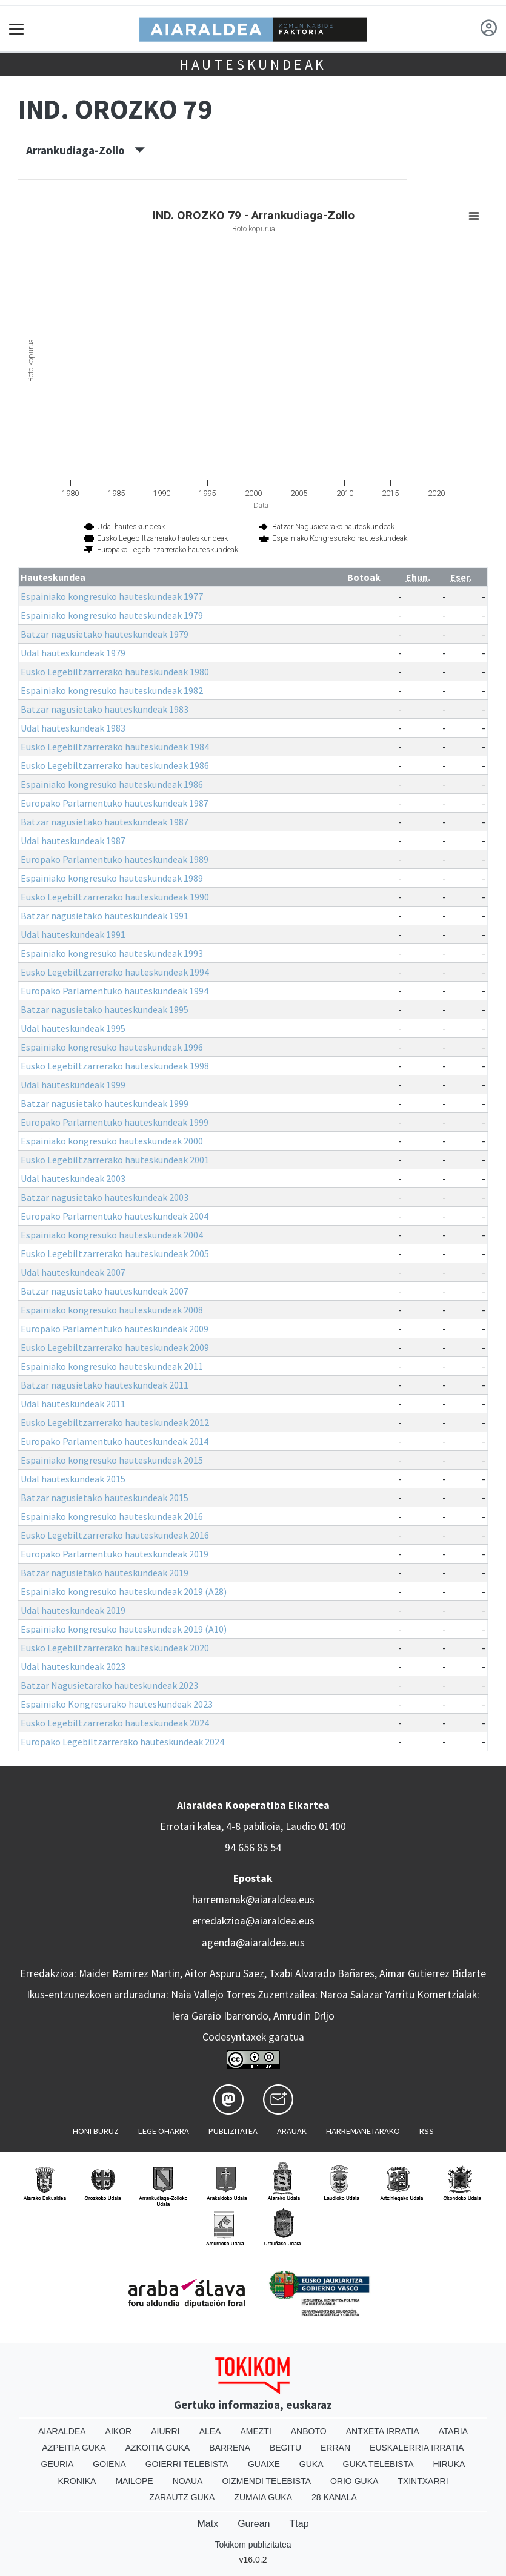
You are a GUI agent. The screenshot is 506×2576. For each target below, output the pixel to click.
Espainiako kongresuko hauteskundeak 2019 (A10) (124, 1629)
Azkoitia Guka (157, 2447)
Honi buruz (96, 2130)
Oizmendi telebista (266, 2481)
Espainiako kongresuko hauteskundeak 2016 (112, 1516)
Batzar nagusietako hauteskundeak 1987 (104, 822)
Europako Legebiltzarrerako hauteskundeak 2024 (122, 1741)
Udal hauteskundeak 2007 (73, 1272)
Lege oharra (163, 2130)
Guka (311, 2464)
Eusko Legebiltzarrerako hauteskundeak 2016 (115, 1535)
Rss (426, 2130)
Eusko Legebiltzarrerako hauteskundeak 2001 (115, 1160)
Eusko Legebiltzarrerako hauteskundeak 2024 (115, 1723)
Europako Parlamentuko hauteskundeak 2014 (114, 1441)
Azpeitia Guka (74, 2447)
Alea (210, 2431)
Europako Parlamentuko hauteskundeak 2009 (114, 1329)
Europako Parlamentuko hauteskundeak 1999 (114, 1122)
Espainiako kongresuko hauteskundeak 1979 (112, 615)
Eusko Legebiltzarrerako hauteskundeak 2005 (115, 1253)
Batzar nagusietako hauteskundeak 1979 (104, 634)
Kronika (77, 2481)
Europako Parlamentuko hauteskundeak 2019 (114, 1554)
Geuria (57, 2464)
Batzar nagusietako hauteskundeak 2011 (104, 1385)
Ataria (453, 2431)
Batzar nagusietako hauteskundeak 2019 (104, 1573)
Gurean (254, 2523)
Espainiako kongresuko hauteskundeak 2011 (112, 1366)
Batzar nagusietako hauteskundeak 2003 (104, 1197)
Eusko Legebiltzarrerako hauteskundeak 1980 (115, 671)
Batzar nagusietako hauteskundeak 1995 (104, 1009)
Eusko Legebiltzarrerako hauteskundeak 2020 (115, 1648)
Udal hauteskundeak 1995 (73, 1028)
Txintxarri (423, 2481)
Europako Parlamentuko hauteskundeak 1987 (114, 803)
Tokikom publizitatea (253, 2544)
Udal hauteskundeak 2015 (73, 1479)
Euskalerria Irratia (417, 2447)
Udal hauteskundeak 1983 (73, 728)
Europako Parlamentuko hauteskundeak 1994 (114, 991)
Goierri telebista (186, 2464)
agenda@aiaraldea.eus (253, 1942)
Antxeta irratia (382, 2431)
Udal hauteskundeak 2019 (73, 1610)
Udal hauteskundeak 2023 (73, 1666)
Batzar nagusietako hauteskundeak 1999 (104, 1103)
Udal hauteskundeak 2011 (73, 1404)
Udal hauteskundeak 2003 (73, 1178)
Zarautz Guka (182, 2497)
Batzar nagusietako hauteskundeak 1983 (104, 709)
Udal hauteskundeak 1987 (73, 840)
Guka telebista (378, 2464)
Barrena (229, 2447)
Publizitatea (233, 2130)
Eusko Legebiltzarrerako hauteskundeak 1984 (115, 747)
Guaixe (264, 2464)
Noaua (188, 2481)
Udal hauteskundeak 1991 (73, 934)
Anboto (309, 2431)
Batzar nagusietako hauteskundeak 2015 (104, 1497)
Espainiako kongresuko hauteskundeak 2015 (112, 1460)
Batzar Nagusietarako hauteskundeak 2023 (109, 1685)
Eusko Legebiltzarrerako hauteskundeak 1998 (115, 1066)
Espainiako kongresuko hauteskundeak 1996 (112, 1047)
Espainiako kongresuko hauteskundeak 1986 (112, 784)
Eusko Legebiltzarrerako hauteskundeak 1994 (115, 972)
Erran (335, 2447)
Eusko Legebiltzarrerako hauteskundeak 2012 (115, 1422)
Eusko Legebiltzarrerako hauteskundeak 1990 (115, 897)
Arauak (292, 2130)
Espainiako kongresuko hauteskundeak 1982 (112, 690)
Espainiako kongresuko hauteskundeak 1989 (112, 878)
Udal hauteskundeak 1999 (73, 1084)
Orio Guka (354, 2481)
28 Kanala (334, 2497)
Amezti (255, 2431)
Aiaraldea (62, 2431)
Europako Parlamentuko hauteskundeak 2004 (114, 1216)
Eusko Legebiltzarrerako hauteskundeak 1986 (115, 765)
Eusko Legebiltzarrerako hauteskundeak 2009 (115, 1347)
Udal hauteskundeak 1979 (73, 653)
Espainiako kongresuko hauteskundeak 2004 (112, 1235)
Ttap (299, 2523)
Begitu (285, 2447)
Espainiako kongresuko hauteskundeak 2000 (112, 1141)
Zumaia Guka (263, 2497)
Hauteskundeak (253, 64)
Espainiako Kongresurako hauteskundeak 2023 (117, 1704)
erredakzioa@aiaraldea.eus (253, 1920)
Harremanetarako (363, 2130)
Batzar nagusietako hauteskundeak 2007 (104, 1291)
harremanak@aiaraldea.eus (253, 1899)
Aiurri (165, 2431)
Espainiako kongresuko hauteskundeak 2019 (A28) (124, 1591)
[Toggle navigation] (17, 28)
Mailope (134, 2481)
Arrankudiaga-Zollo (85, 150)
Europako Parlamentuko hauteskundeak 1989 (114, 859)
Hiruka (449, 2464)
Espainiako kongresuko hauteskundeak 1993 (112, 953)
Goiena (109, 2464)
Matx (207, 2523)
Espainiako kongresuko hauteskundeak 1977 (112, 596)
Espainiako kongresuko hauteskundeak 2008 (112, 1310)
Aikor (118, 2431)
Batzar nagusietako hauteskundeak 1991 (104, 916)
